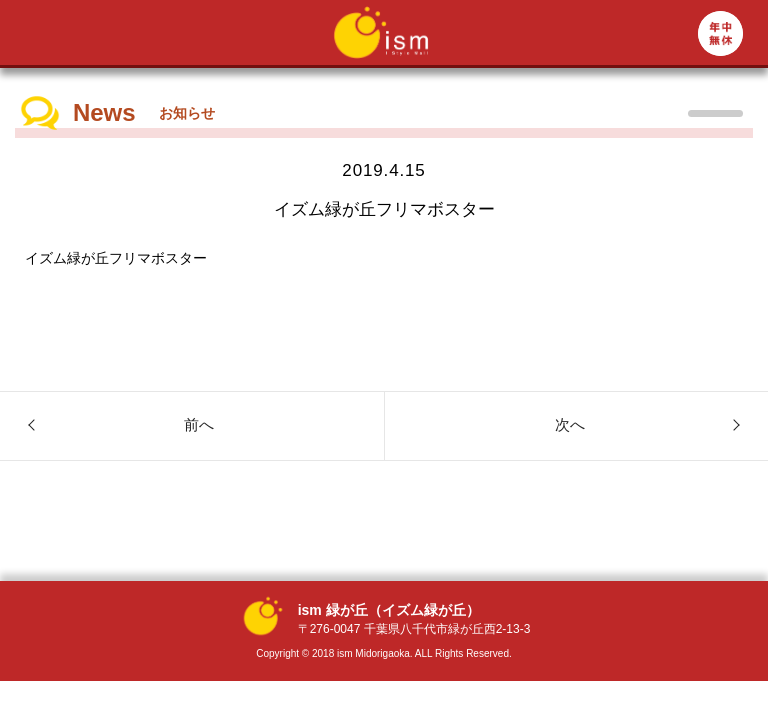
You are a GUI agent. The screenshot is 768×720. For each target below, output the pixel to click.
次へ (570, 424)
